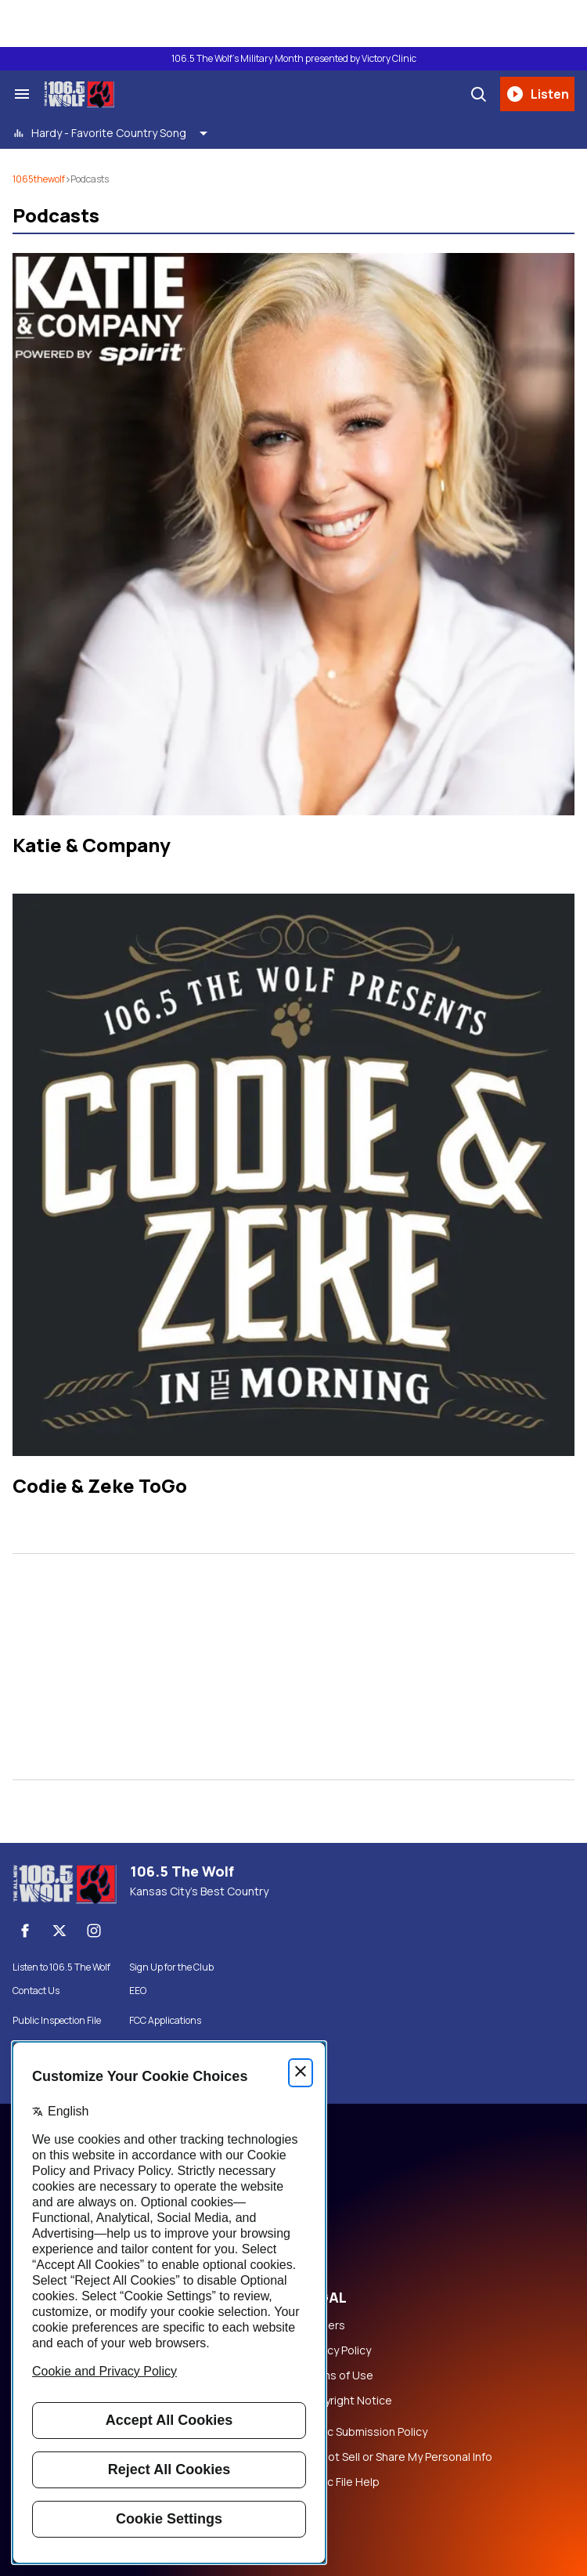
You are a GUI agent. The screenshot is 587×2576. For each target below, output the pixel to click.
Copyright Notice (347, 2400)
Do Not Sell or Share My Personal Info (397, 2457)
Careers (324, 2325)
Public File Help (341, 2482)
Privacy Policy (337, 2350)
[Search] (478, 94)
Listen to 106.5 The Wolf (61, 1967)
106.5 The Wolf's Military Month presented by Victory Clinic (293, 58)
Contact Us (36, 1990)
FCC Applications (165, 2020)
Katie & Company (92, 845)
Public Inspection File (57, 2020)
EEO (137, 1990)
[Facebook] (25, 1930)
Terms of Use (338, 2375)
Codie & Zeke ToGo (100, 1485)
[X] (59, 1930)
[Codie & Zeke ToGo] (293, 1175)
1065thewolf (39, 179)
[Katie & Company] (293, 534)
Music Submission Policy (365, 2432)
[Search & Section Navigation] (22, 94)
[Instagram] (93, 1930)
